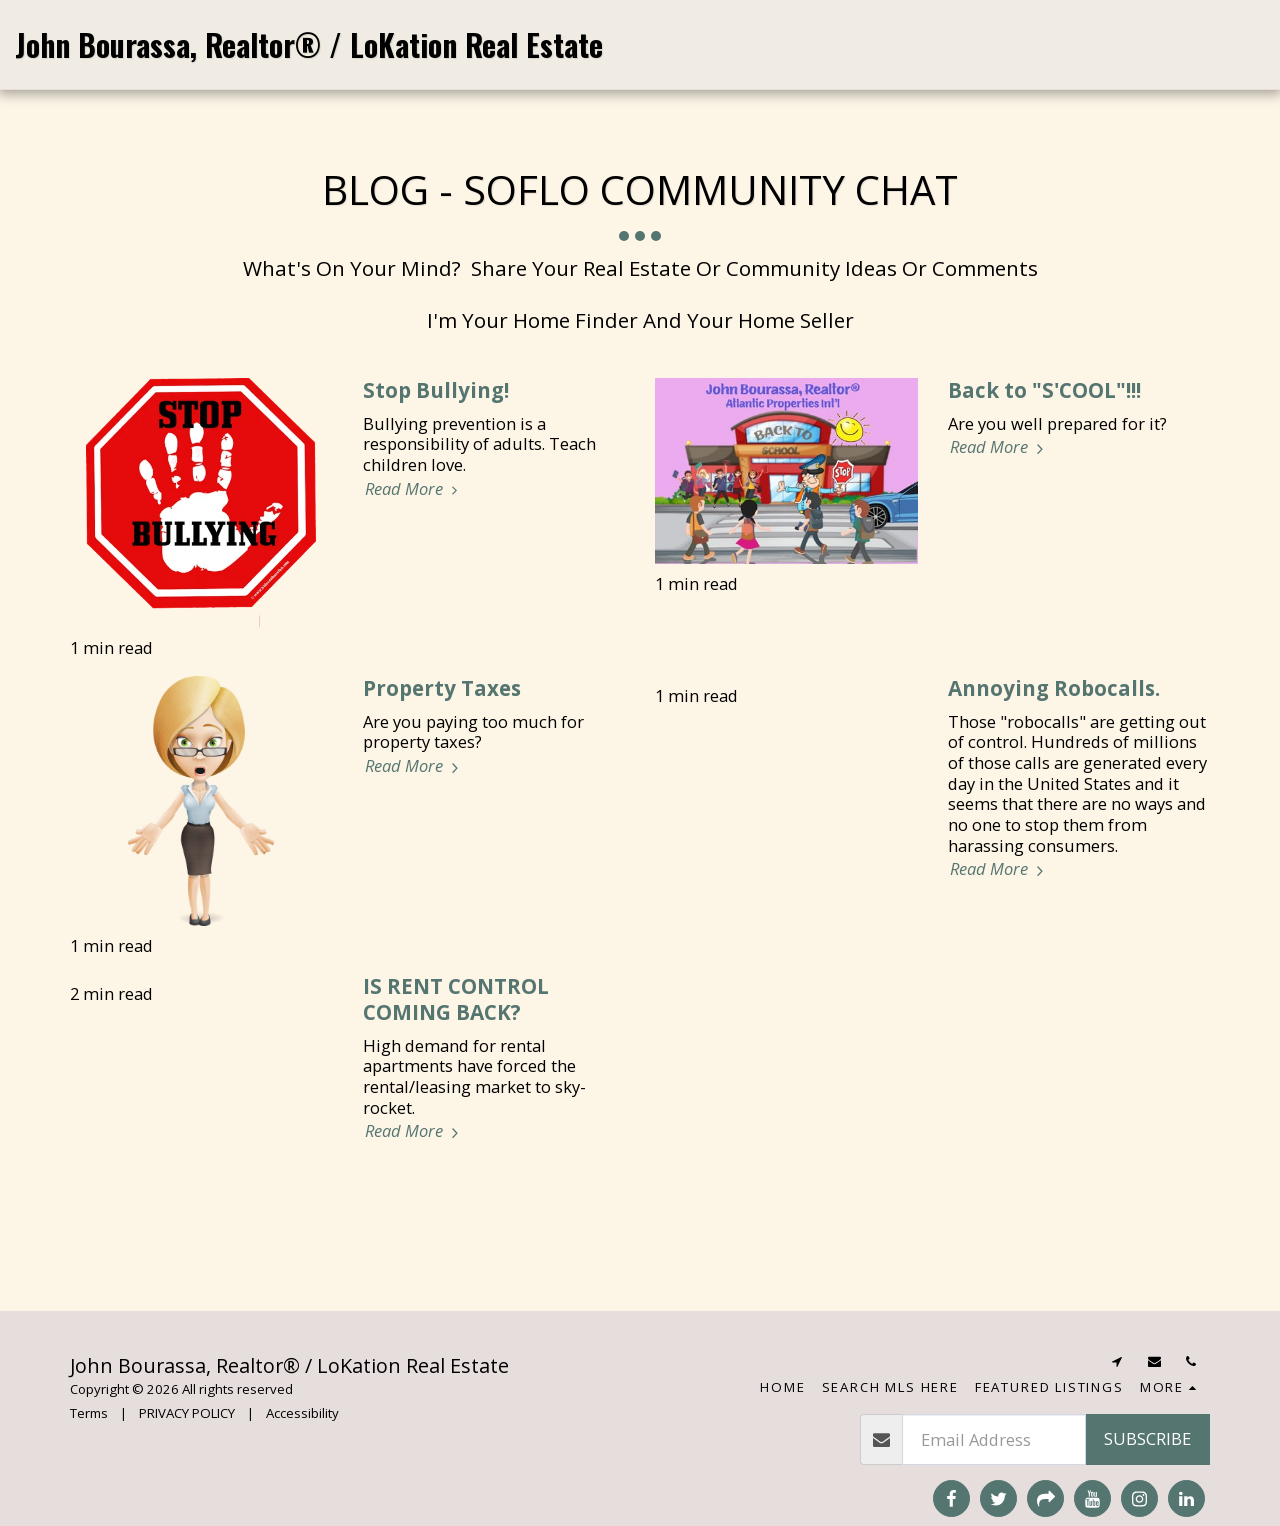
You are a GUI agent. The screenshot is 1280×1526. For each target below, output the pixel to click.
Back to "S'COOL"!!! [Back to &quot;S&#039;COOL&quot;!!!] (1044, 390)
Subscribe (1147, 1438)
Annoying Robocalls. (1054, 688)
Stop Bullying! (436, 390)
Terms (89, 1413)
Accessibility (302, 1413)
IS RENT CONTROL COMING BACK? (456, 999)
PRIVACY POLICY (187, 1413)
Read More (414, 489)
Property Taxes (442, 688)
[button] (1085, 44)
